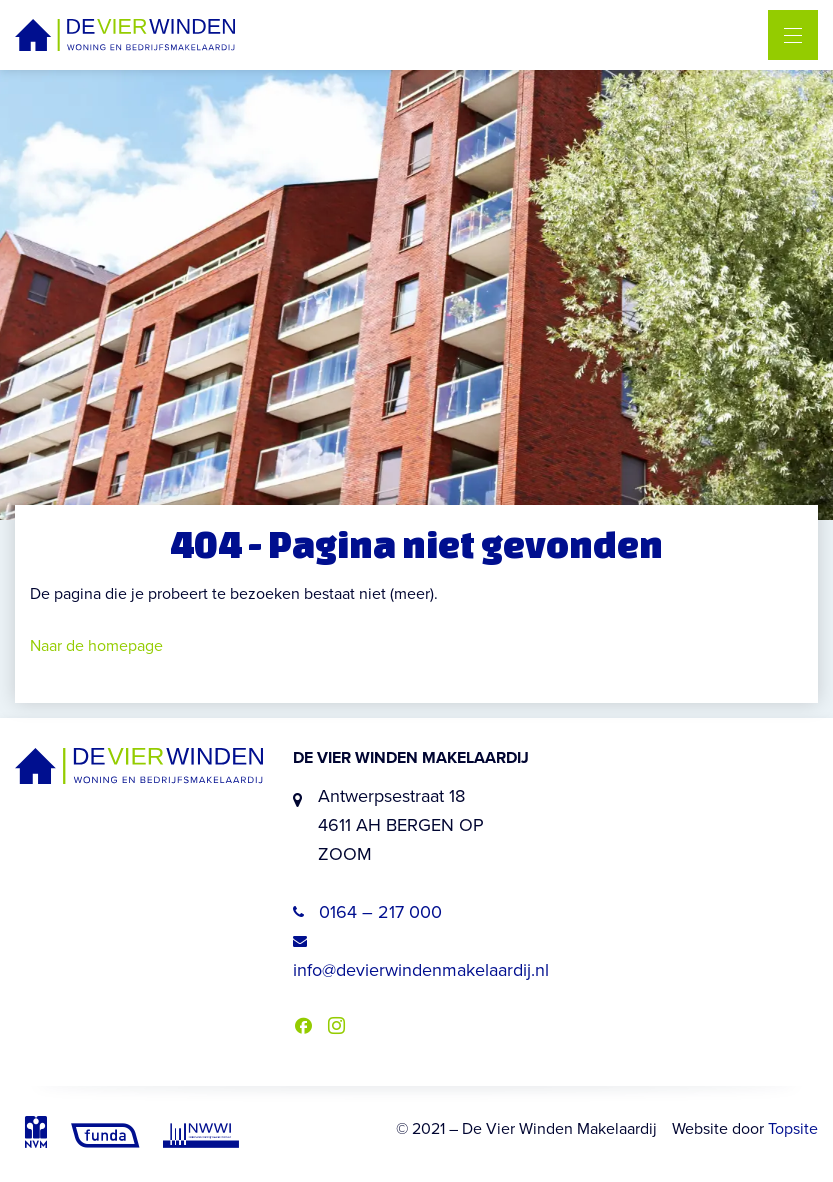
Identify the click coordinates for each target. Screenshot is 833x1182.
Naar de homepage (96, 645)
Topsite (793, 1128)
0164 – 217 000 (367, 912)
